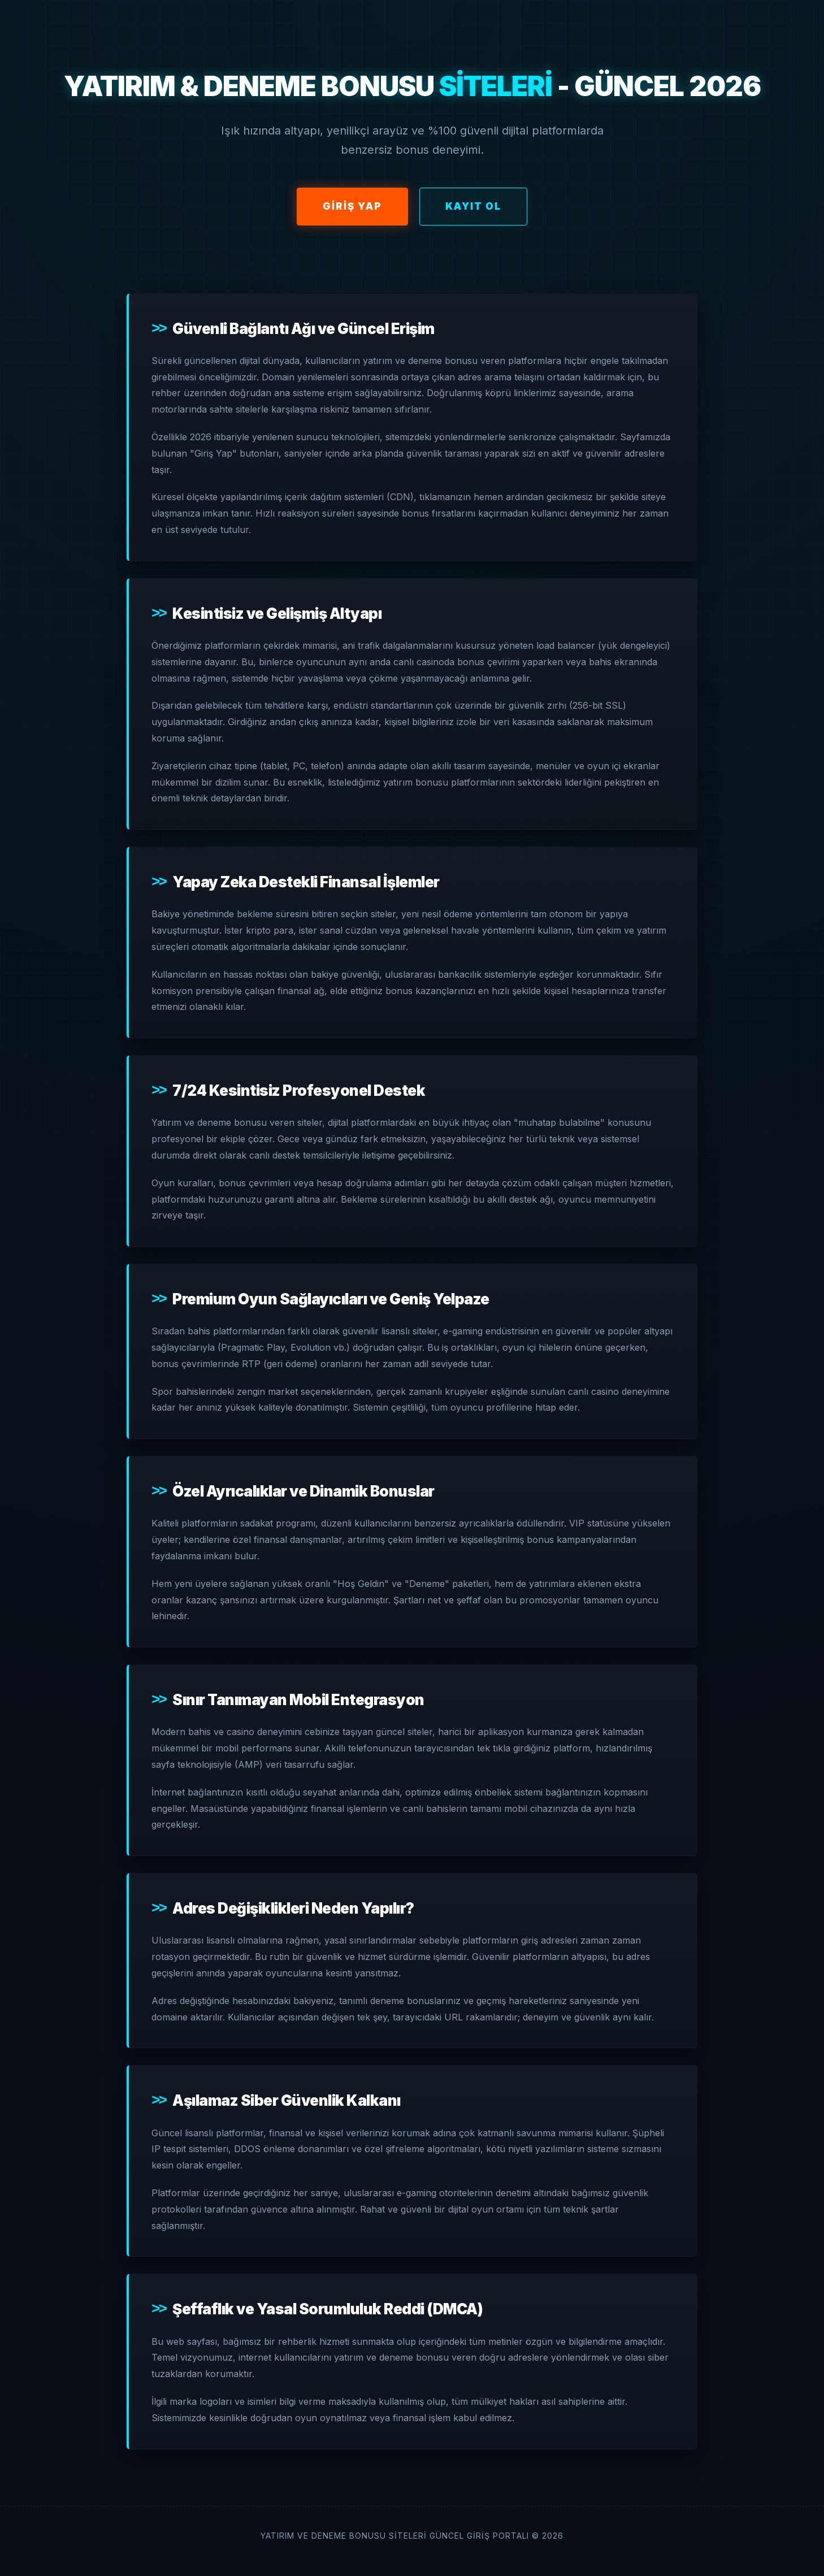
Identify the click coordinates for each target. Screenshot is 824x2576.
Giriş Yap (352, 206)
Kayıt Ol (473, 206)
